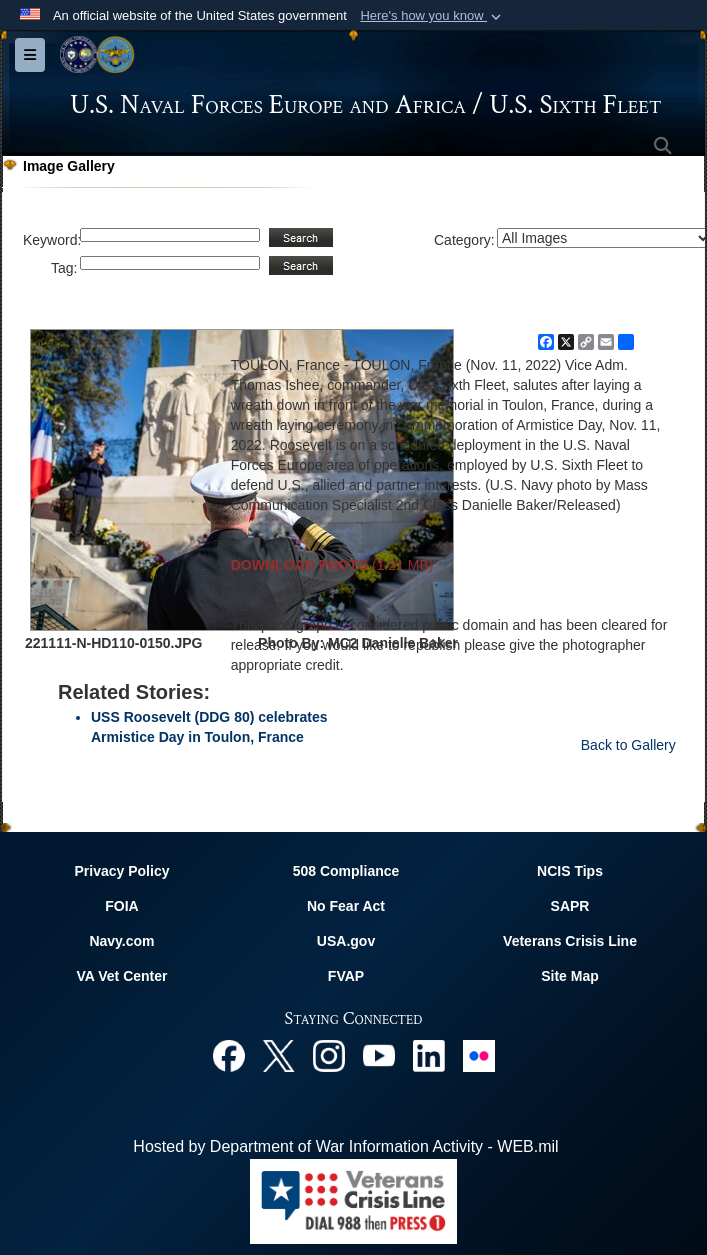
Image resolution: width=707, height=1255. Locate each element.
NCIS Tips (570, 871)
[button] (432, 16)
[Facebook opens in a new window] (229, 1054)
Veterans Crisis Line (570, 941)
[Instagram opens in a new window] (329, 1054)
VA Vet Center (121, 976)
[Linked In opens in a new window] (429, 1054)
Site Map (570, 976)
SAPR (570, 906)
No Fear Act (346, 906)
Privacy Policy (122, 871)
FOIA (121, 906)
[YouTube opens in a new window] (379, 1054)
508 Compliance (346, 871)
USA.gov (346, 941)
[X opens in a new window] (279, 1054)
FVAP (346, 976)
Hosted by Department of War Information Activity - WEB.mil (345, 1146)
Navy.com (121, 941)
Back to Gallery (628, 745)
